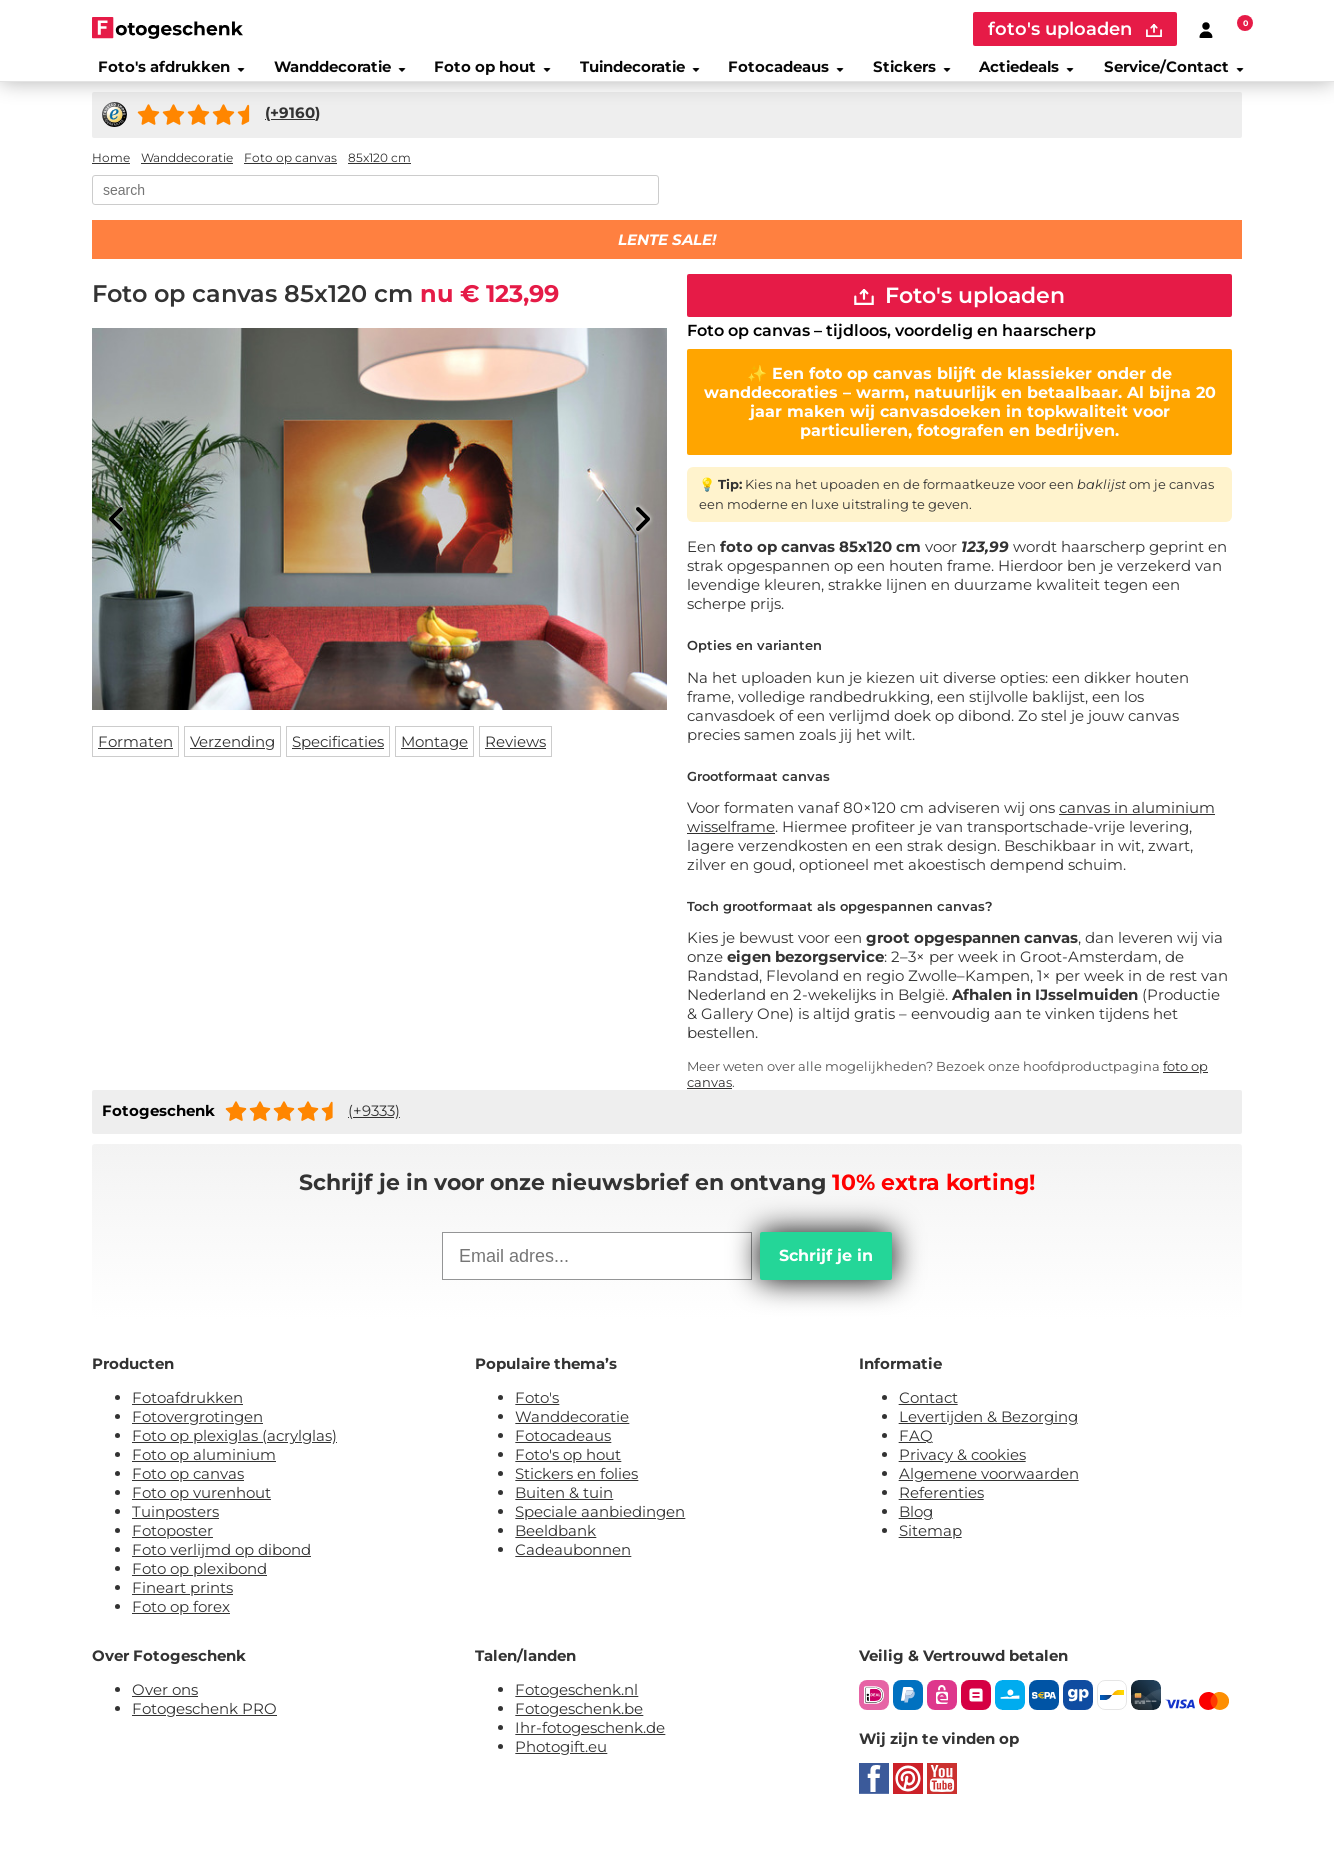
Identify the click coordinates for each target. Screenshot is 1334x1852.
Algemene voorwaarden (989, 1492)
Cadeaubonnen (573, 1568)
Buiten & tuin (564, 1511)
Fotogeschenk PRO (204, 1727)
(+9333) (374, 1129)
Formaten (135, 753)
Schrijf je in (826, 1274)
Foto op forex (181, 1625)
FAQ (916, 1454)
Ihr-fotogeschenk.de (590, 1746)
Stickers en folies (576, 1492)
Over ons (165, 1708)
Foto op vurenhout (201, 1511)
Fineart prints (182, 1606)
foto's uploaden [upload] (1075, 29)
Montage (434, 753)
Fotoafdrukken (187, 1416)
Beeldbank (555, 1549)
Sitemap (930, 1549)
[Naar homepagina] (167, 27)
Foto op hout (486, 74)
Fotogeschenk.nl (576, 1708)
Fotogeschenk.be (579, 1727)
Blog (916, 1530)
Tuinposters (175, 1530)
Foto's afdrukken (161, 74)
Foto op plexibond (199, 1587)
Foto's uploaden (959, 310)
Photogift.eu (561, 1765)
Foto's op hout (568, 1473)
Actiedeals (1031, 74)
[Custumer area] (1206, 29)
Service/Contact (1182, 74)
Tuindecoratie (635, 74)
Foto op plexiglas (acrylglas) (234, 1454)
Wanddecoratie (330, 74)
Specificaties (338, 753)
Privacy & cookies (962, 1473)
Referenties (941, 1511)
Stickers (911, 74)
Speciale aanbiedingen (600, 1530)
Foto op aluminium (204, 1473)
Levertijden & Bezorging (988, 1435)
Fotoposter (172, 1549)
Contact (928, 1416)
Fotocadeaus (784, 74)
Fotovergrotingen (197, 1435)
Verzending (232, 753)
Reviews (515, 753)
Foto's (537, 1416)
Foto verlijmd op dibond (221, 1568)
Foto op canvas (188, 1492)
